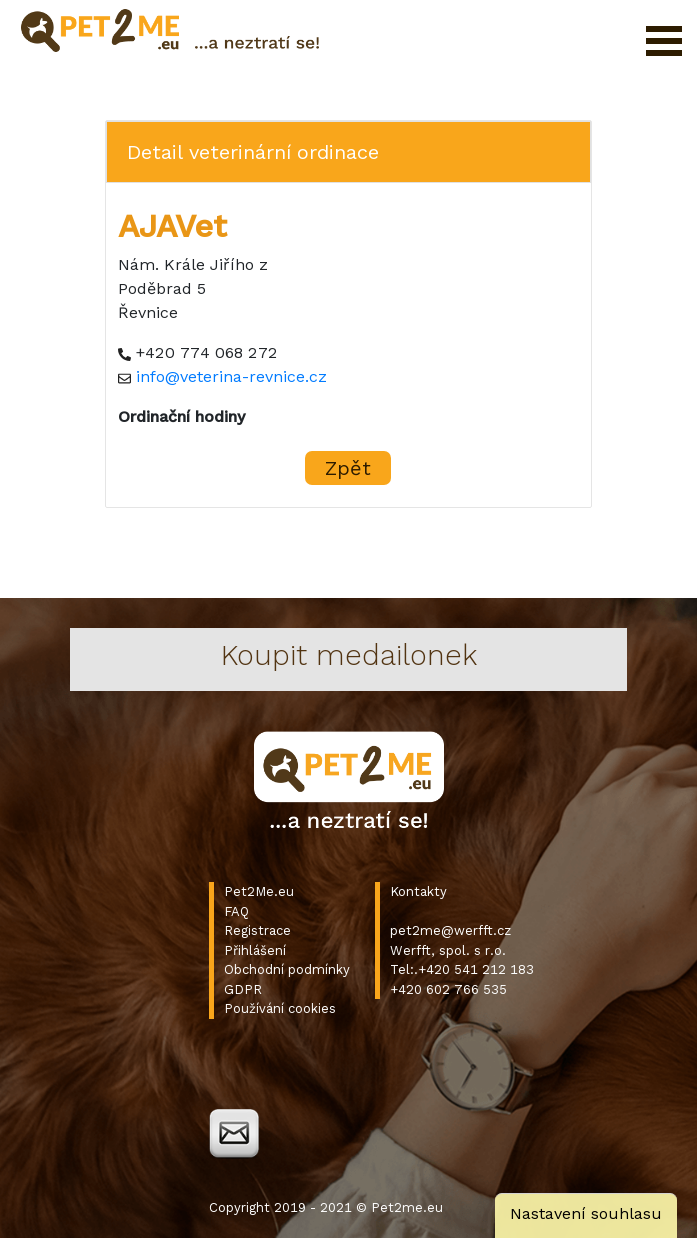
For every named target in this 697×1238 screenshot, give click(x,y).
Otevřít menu (664, 41)
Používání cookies (280, 1008)
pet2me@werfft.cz (450, 930)
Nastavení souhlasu (586, 1213)
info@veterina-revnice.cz (231, 376)
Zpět (348, 468)
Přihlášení (255, 950)
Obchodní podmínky (287, 969)
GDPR (243, 989)
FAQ (236, 911)
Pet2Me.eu (259, 891)
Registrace (257, 930)
